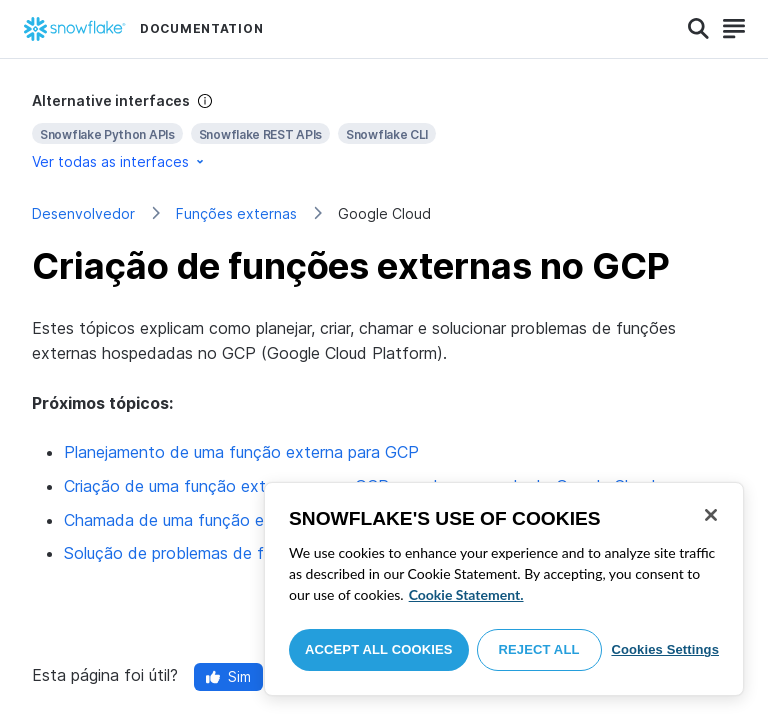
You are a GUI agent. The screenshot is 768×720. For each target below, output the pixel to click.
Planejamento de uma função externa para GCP (241, 452)
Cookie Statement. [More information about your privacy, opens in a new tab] (466, 594)
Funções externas (236, 213)
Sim (228, 676)
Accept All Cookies (379, 649)
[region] (504, 589)
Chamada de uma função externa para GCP (226, 520)
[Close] (711, 515)
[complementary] (384, 131)
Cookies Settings (665, 649)
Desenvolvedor (83, 213)
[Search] (698, 29)
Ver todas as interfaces (119, 161)
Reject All (539, 649)
